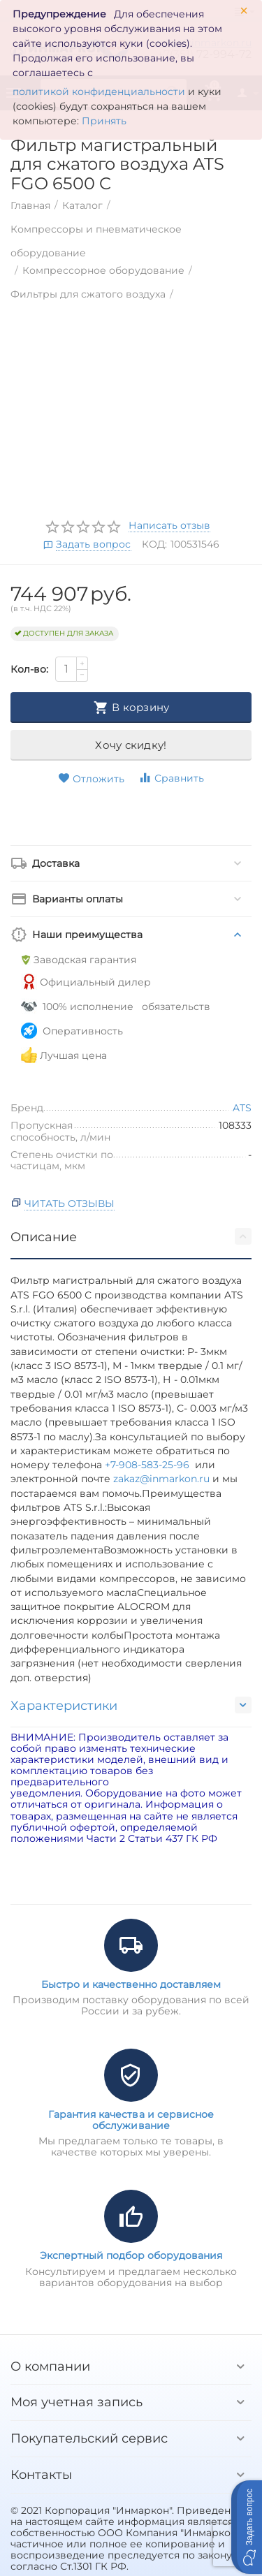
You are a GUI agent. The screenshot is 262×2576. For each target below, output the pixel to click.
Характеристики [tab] (131, 1705)
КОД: (154, 544)
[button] (246, 2527)
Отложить (91, 779)
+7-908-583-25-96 (150, 1464)
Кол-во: (29, 669)
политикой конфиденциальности (99, 91)
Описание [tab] (131, 1236)
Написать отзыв (169, 526)
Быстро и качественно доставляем (131, 1984)
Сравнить (171, 777)
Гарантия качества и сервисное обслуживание (130, 2120)
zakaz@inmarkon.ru (161, 1478)
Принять (104, 121)
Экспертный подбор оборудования (131, 2255)
